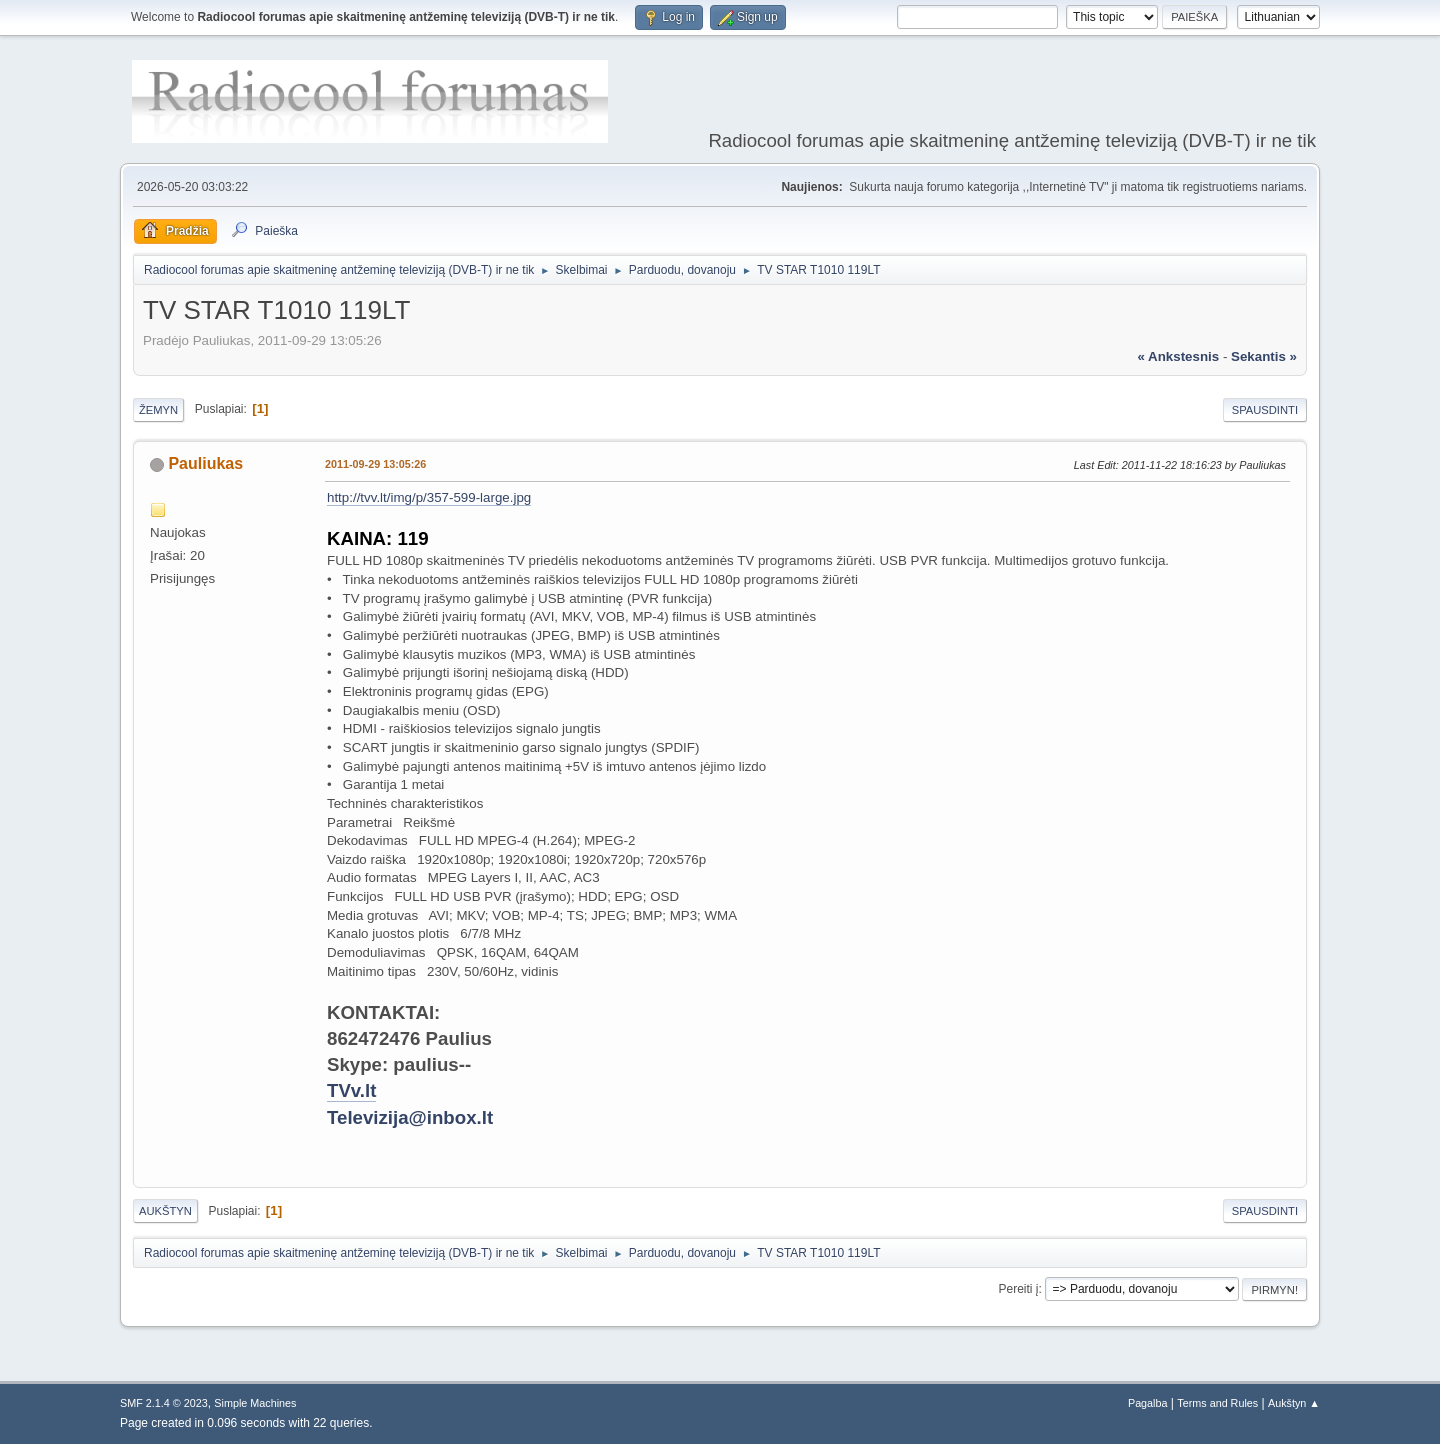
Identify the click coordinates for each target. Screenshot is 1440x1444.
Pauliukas (205, 463)
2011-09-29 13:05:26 (375, 464)
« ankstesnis (1178, 356)
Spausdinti (1265, 410)
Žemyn (158, 410)
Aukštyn (165, 1211)
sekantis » (1264, 356)
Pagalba (1148, 1403)
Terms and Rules (1217, 1403)
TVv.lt (351, 1090)
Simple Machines (255, 1403)
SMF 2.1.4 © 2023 (164, 1403)
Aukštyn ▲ (1294, 1403)
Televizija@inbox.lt (410, 1117)
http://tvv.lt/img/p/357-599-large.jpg (429, 497)
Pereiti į (1019, 1289)
